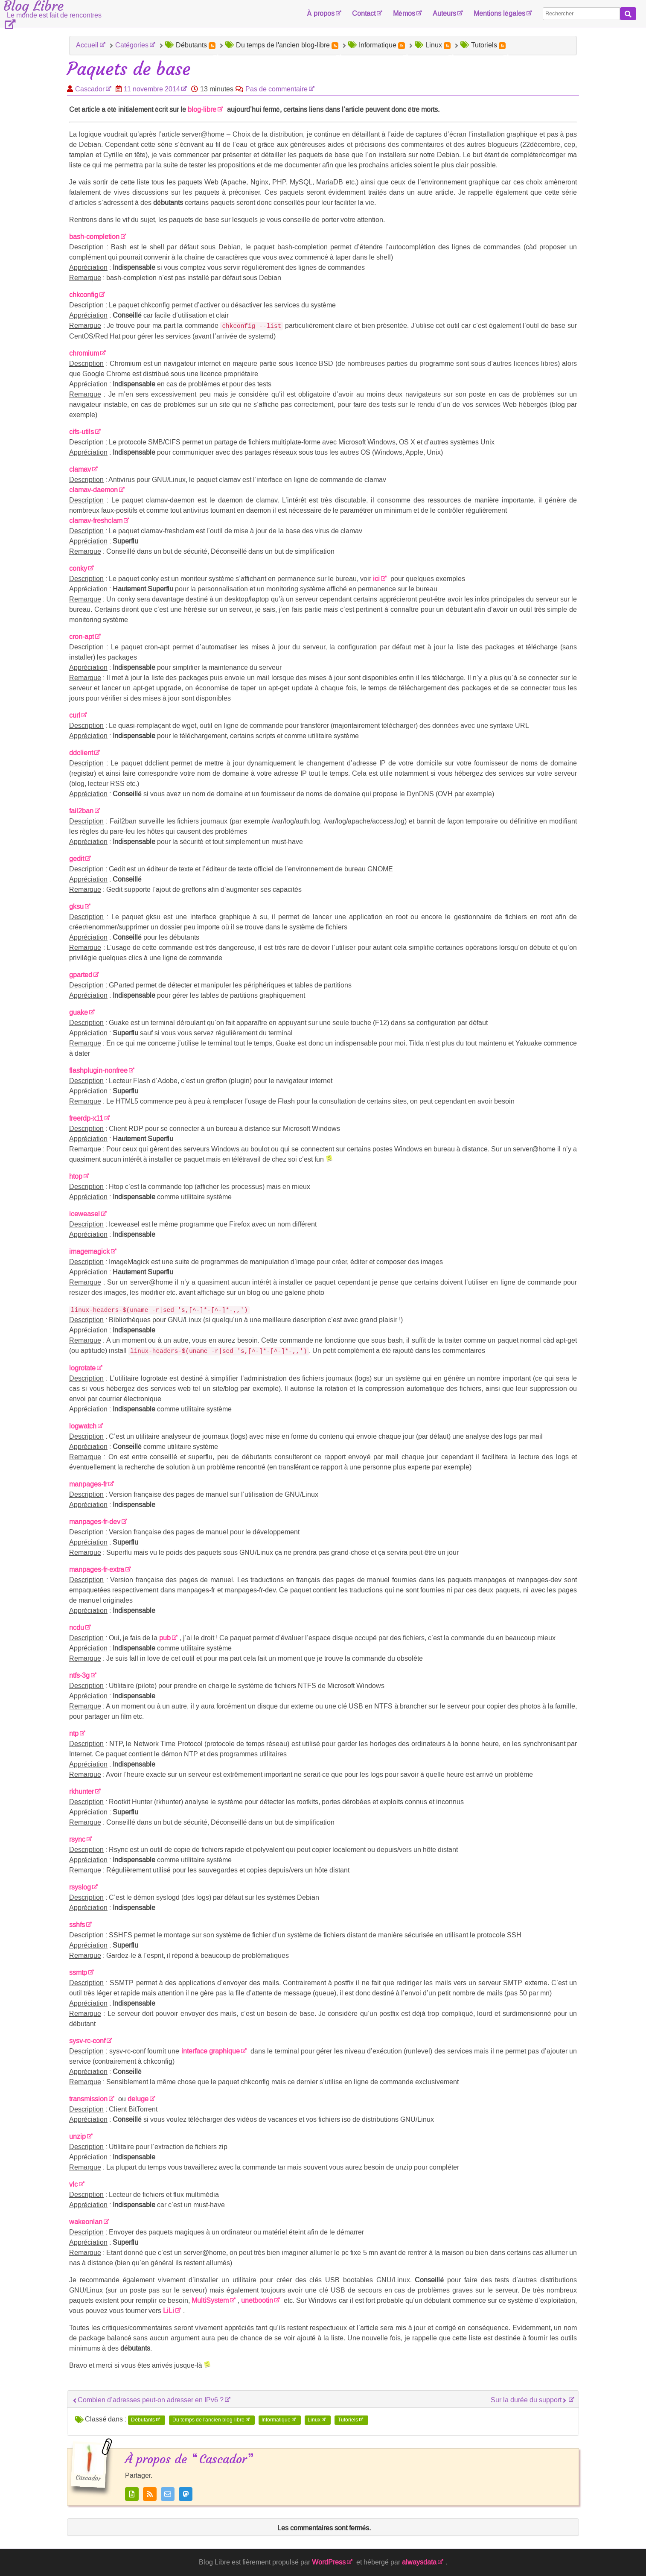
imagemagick (89, 1251)
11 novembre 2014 (152, 89)
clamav (80, 469)
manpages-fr (88, 1484)
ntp (74, 1733)
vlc (73, 2184)
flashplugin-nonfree (98, 1070)
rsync (77, 1839)
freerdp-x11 (86, 1118)
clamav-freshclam (95, 520)
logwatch (82, 1426)
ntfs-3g (79, 1675)
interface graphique (210, 2051)
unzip (77, 2136)
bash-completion (94, 236)
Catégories (131, 45)
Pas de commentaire (276, 89)
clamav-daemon (93, 489)
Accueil (87, 45)
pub (165, 1637)
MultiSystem (210, 2300)
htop (75, 1176)
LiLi (168, 2310)
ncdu (76, 1627)
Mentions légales (499, 13)
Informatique (276, 2419)
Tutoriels (348, 2419)
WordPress (329, 2562)
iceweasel (84, 1213)
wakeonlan (85, 2221)
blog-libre (202, 109)
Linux (314, 2419)
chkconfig (83, 294)
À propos (321, 13)
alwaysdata (419, 2562)
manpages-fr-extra (96, 1569)
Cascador (90, 89)
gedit (76, 858)
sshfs (77, 1924)
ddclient (81, 752)
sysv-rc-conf (87, 2040)
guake (78, 1012)
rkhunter (81, 1791)
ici (376, 578)
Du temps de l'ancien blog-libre (208, 2419)
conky (78, 568)
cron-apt (81, 636)
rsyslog (80, 1887)
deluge (138, 2098)
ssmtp (78, 1972)
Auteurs (444, 13)
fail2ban (81, 810)
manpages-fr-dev (94, 1521)
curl (74, 715)
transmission (88, 2098)
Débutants (143, 2419)
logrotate (82, 1368)
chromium (84, 353)
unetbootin (257, 2300)
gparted (80, 974)
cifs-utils (81, 431)
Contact (363, 13)
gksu (76, 906)
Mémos (404, 13)
